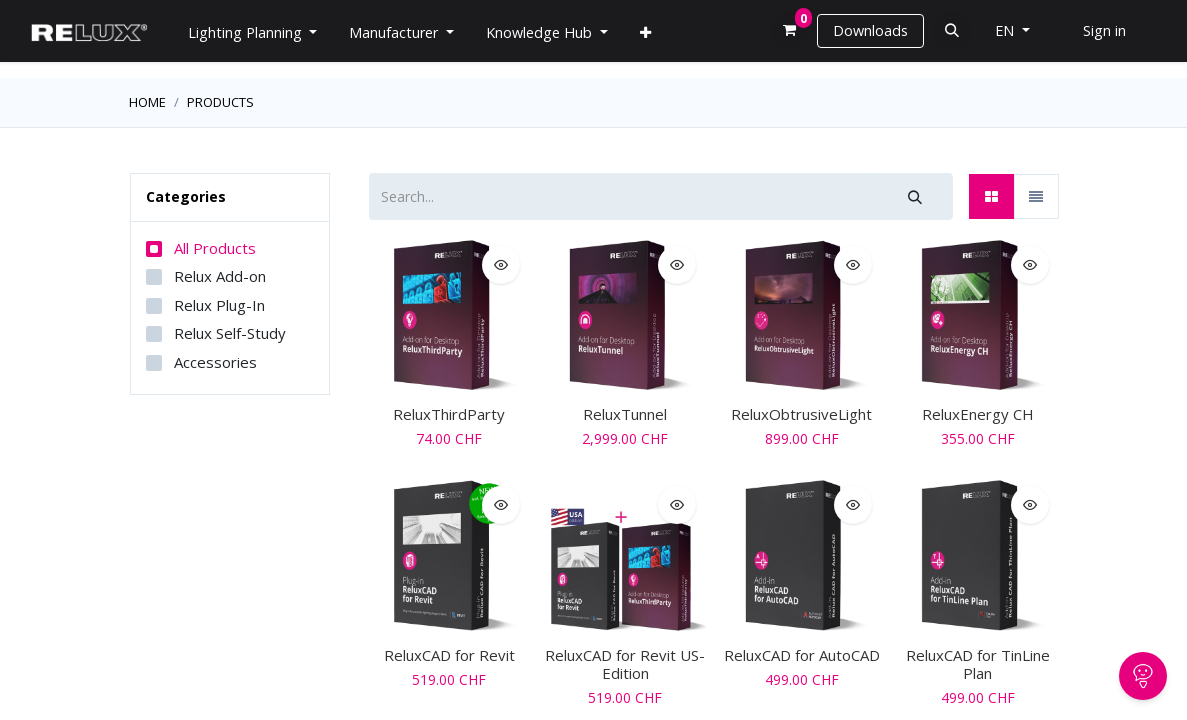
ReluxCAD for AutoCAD (802, 655)
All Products (215, 248)
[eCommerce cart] (790, 30)
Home (147, 102)
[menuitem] (645, 33)
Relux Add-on (220, 276)
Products (220, 102)
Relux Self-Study (230, 333)
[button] (951, 30)
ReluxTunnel (625, 414)
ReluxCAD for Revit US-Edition (625, 664)
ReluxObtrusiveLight (801, 414)
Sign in (1104, 30)
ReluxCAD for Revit (449, 655)
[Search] (914, 196)
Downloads (870, 30)
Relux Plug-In (219, 305)
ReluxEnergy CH (978, 414)
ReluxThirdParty (449, 414)
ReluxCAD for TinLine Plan (978, 664)
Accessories (215, 362)
